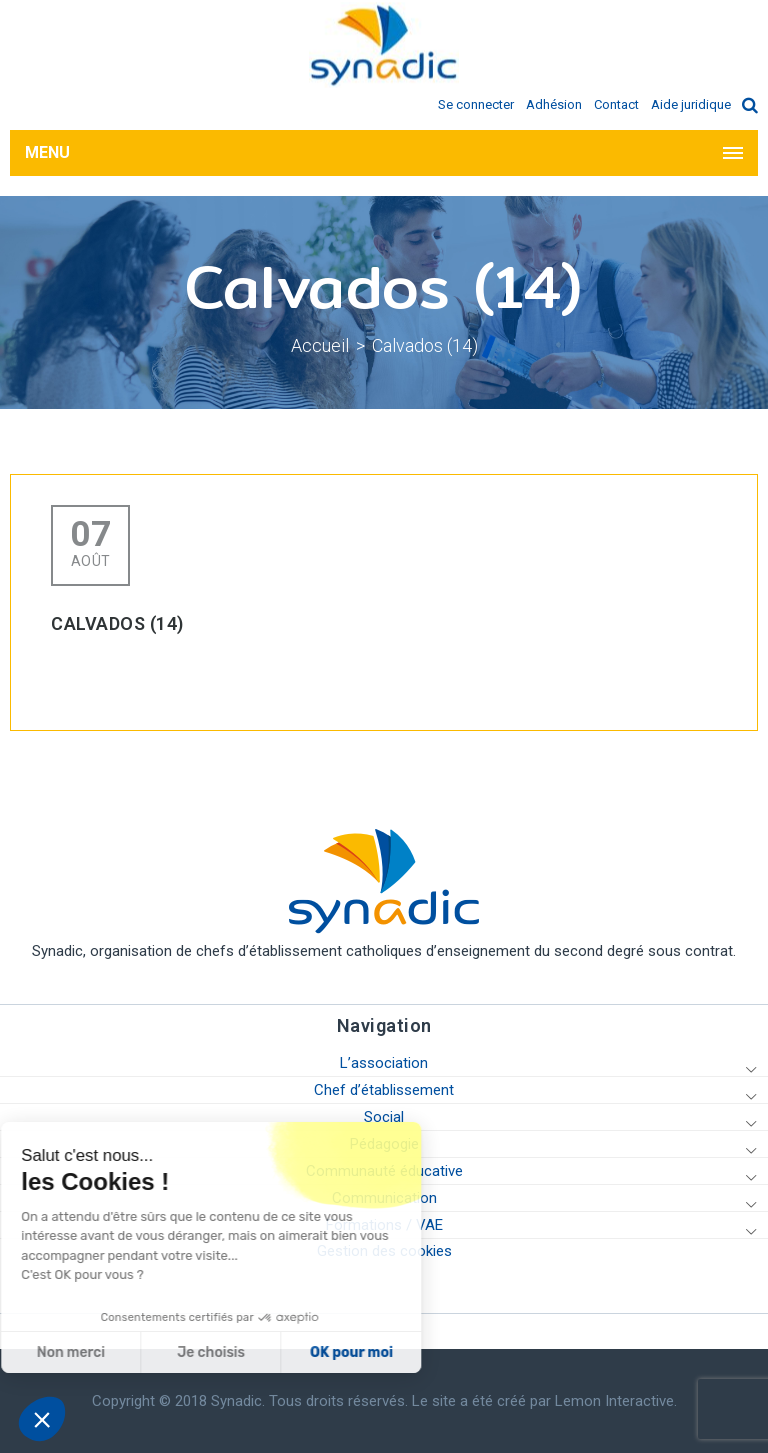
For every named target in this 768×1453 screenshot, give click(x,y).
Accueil (320, 345)
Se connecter (476, 104)
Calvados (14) (425, 345)
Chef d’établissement (384, 1090)
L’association (384, 1063)
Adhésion (554, 104)
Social (384, 1117)
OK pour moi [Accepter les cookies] (267, 1352)
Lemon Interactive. (616, 1401)
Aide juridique (691, 104)
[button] (42, 1419)
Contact (616, 104)
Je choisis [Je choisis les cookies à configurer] (128, 1352)
